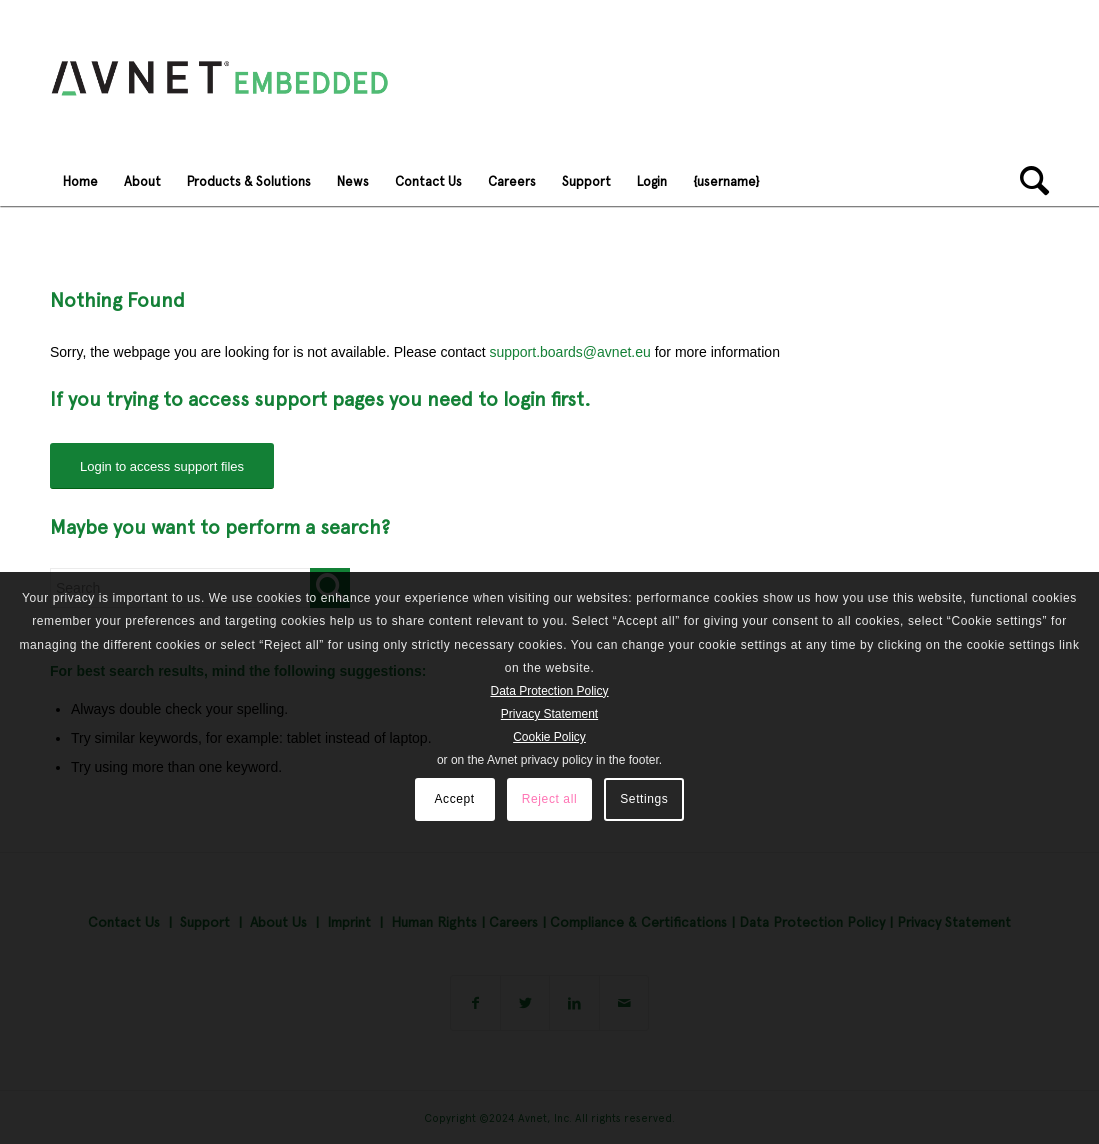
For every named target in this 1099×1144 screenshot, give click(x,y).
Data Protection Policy (549, 691)
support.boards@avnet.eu (569, 352)
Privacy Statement (549, 714)
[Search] (1028, 181)
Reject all (549, 799)
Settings (644, 799)
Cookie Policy (549, 737)
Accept (454, 799)
